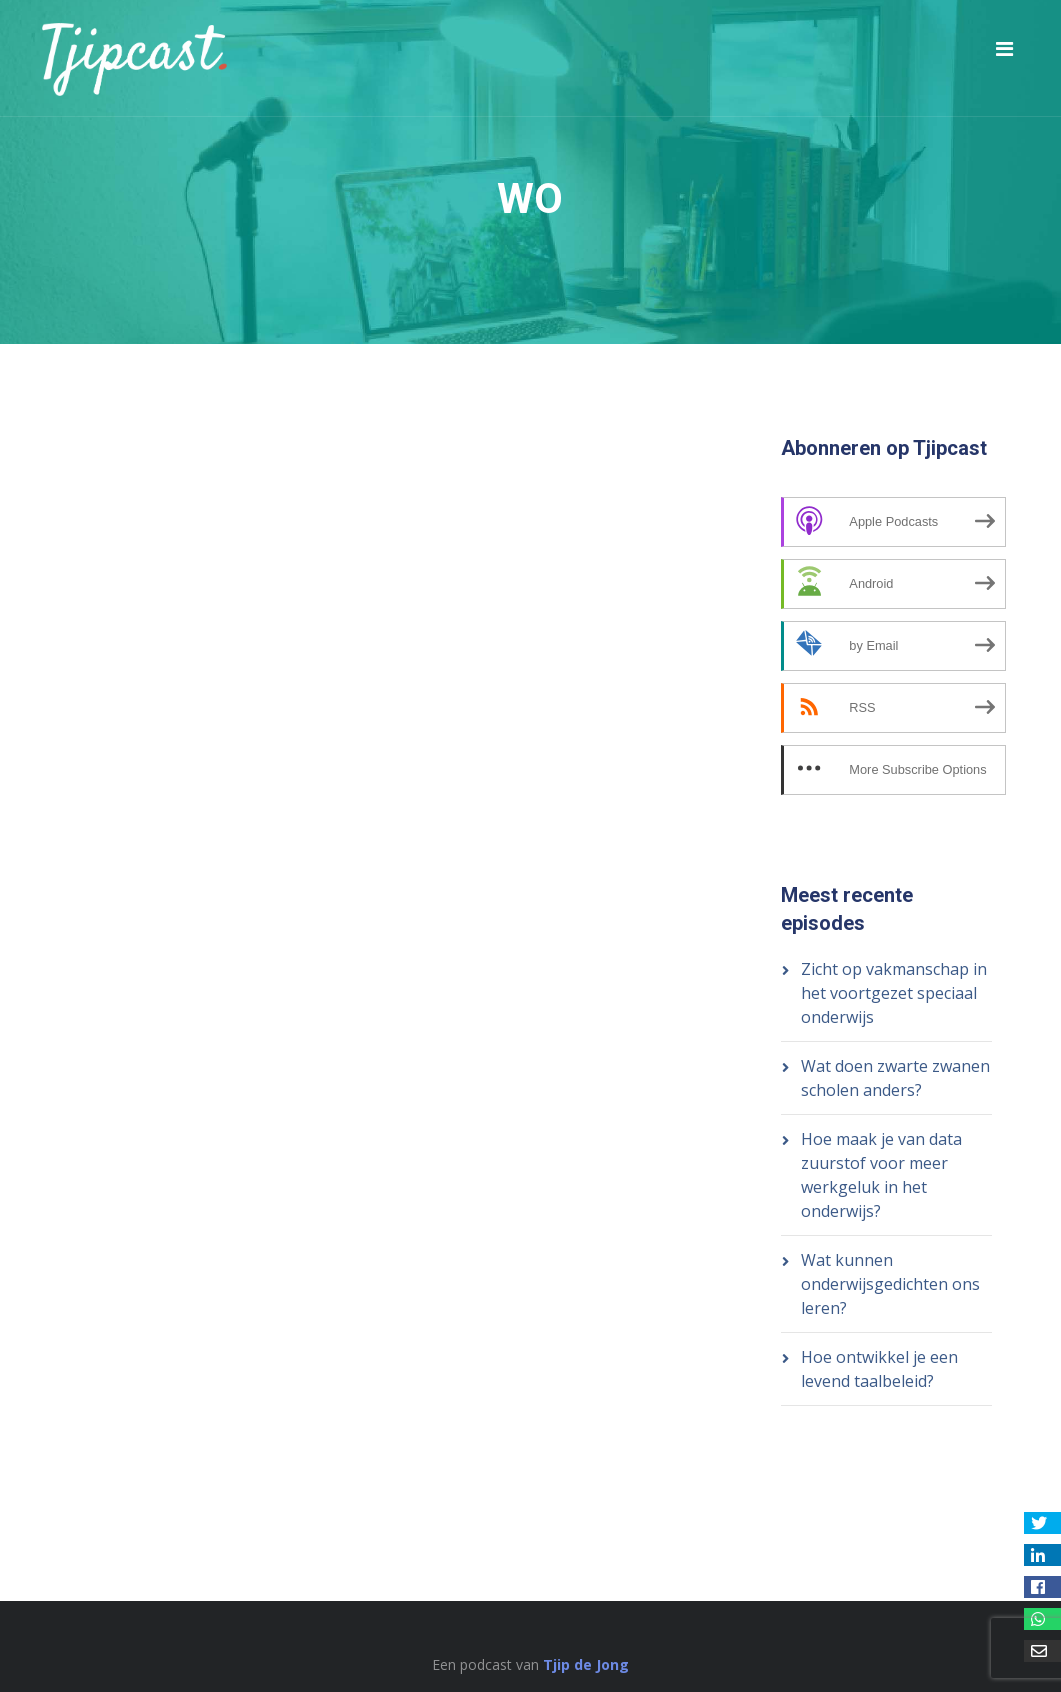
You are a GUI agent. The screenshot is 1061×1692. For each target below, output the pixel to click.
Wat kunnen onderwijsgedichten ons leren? (890, 1284)
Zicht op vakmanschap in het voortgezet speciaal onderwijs (894, 993)
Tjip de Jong (586, 1664)
